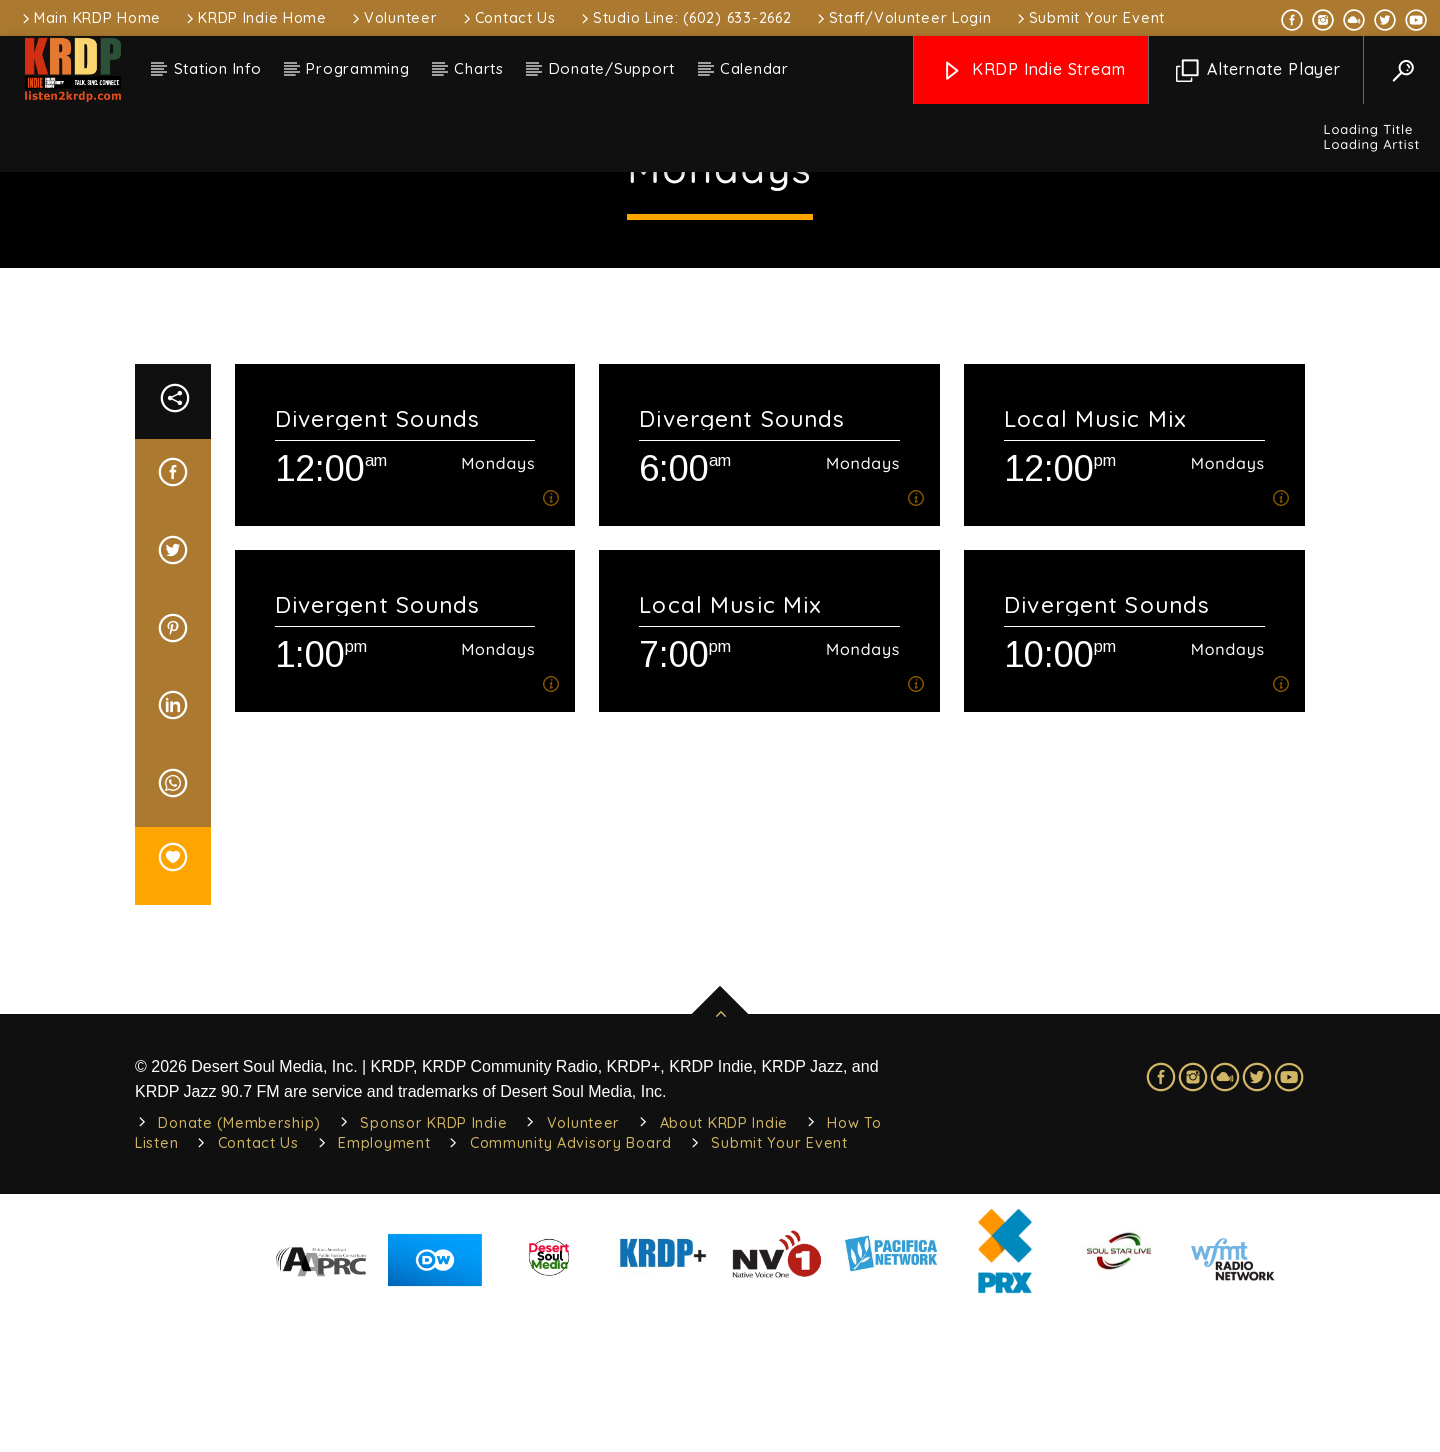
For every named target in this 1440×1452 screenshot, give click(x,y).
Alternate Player (1258, 70)
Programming (357, 68)
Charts (479, 68)
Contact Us (508, 18)
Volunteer (393, 18)
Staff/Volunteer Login (903, 18)
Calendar (754, 68)
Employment (384, 1287)
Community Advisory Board (571, 1287)
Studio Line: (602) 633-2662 (684, 18)
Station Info (218, 68)
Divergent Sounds (378, 562)
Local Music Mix (1095, 562)
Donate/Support (612, 68)
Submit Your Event (1089, 18)
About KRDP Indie (724, 1267)
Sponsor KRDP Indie (433, 1267)
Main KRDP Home (90, 18)
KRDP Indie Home (255, 18)
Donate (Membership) (239, 1267)
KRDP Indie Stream (1033, 70)
